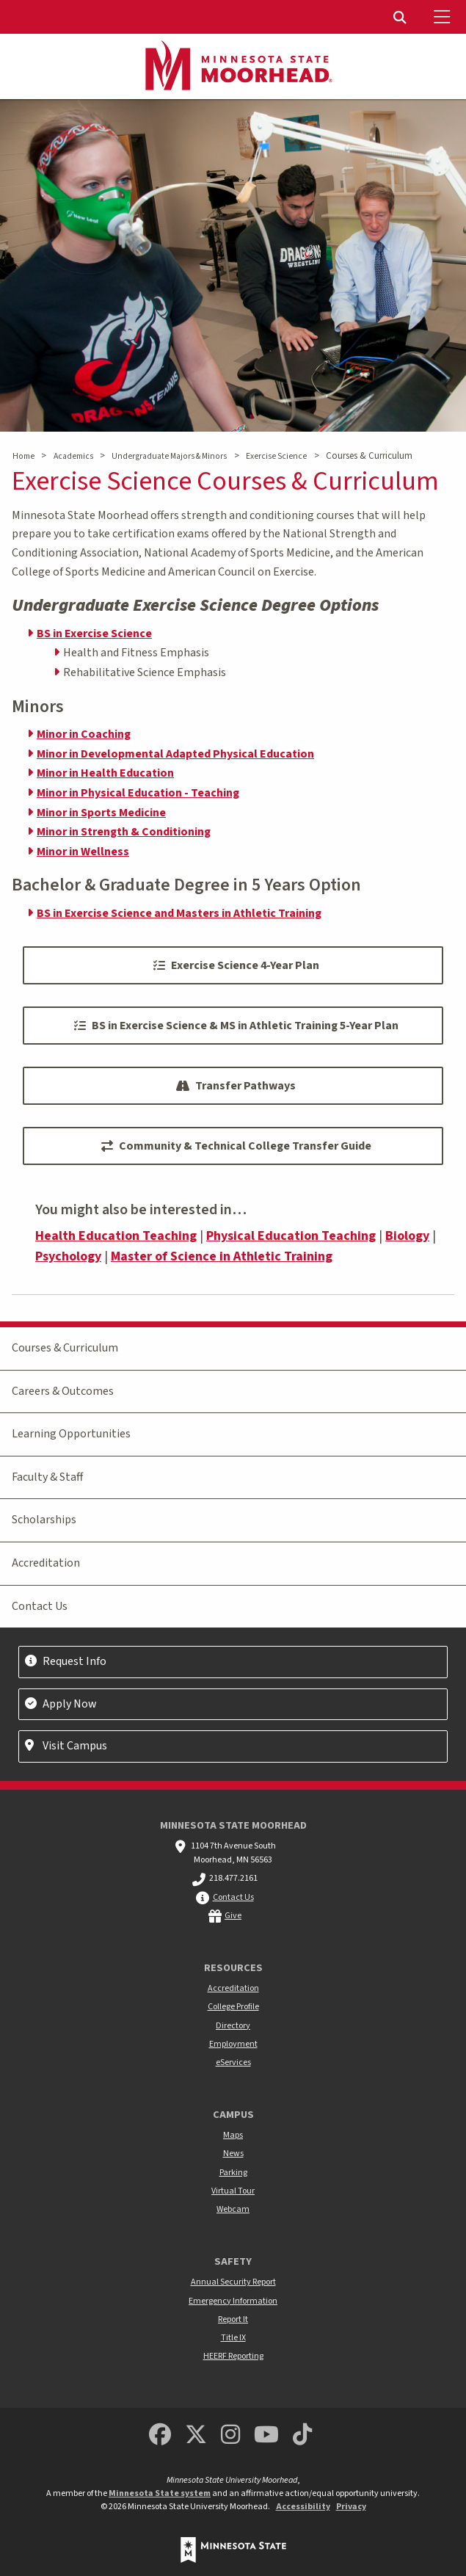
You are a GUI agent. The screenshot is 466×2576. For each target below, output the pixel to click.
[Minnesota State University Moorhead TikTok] (302, 2435)
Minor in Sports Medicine (101, 813)
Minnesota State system (160, 2493)
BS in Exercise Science (94, 633)
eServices (233, 2062)
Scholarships (44, 1520)
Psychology (68, 1256)
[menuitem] (401, 17)
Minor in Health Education (105, 773)
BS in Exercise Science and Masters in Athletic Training (179, 913)
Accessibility (303, 2506)
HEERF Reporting (233, 2356)
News (233, 2153)
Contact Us (40, 1606)
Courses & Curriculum (65, 1348)
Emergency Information (233, 2301)
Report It (233, 2319)
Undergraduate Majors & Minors (169, 456)
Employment (233, 2044)
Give (233, 1915)
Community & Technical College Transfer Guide (236, 1146)
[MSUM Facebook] (160, 2435)
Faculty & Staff (47, 1477)
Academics (73, 456)
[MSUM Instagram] (230, 2435)
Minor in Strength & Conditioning (124, 832)
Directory (233, 2026)
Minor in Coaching (84, 734)
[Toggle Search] (401, 17)
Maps (233, 2135)
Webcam (233, 2209)
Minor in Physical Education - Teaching (138, 793)
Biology (407, 1236)
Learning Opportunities (71, 1434)
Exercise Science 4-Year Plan (236, 965)
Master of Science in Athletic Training (221, 1256)
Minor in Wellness (83, 851)
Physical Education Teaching (291, 1236)
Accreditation (46, 1563)
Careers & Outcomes (63, 1391)
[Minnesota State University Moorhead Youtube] (266, 2435)
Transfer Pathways (236, 1086)
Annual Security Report (233, 2282)
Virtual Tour (233, 2191)
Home (23, 456)
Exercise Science (276, 456)
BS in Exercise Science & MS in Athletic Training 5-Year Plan (236, 1025)
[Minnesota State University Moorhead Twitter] (196, 2435)
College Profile (233, 2006)
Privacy (351, 2506)
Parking (233, 2172)
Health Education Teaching (116, 1236)
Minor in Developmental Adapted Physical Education (175, 754)
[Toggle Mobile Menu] (444, 17)
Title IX (233, 2338)
